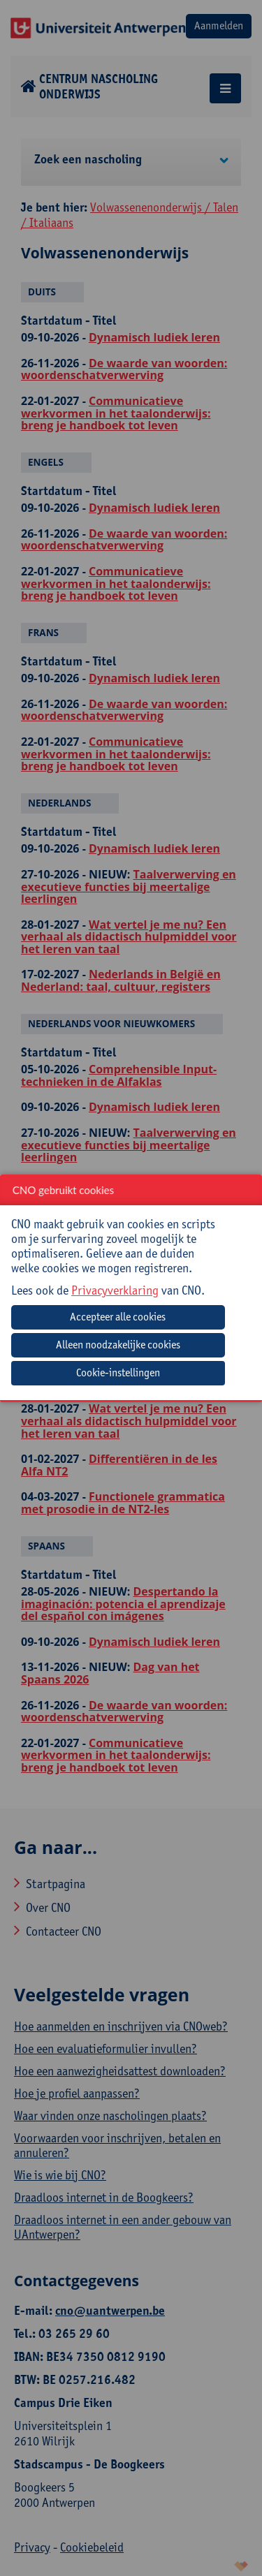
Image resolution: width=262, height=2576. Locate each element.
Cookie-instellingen (118, 1372)
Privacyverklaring (115, 1290)
